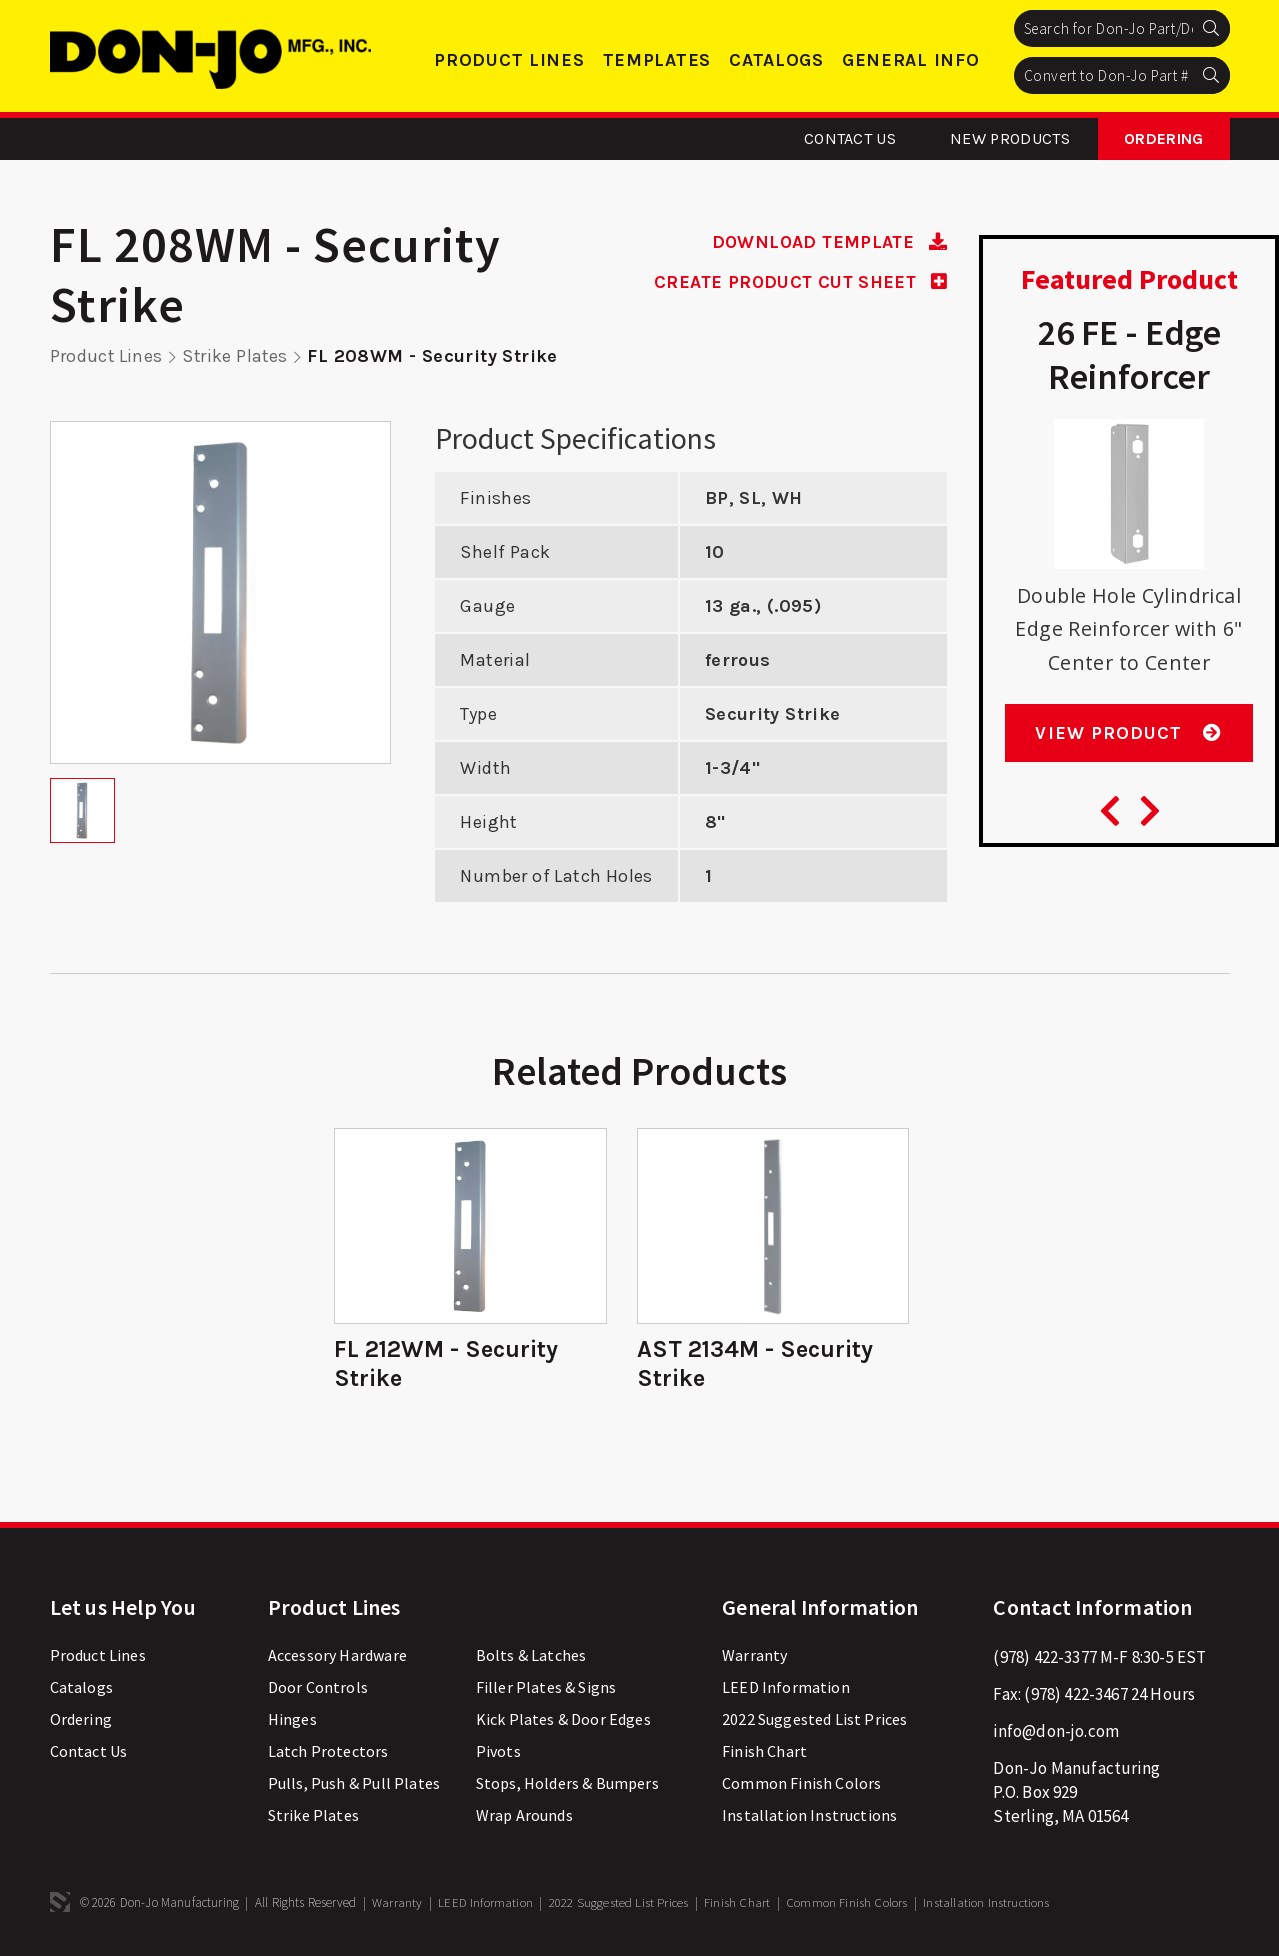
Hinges (292, 1718)
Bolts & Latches (531, 1654)
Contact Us (850, 138)
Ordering (1164, 138)
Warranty (754, 1654)
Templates (657, 60)
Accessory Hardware (337, 1654)
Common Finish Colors (801, 1782)
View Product (1128, 735)
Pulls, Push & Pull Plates (354, 1782)
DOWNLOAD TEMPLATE (827, 242)
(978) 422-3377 (1044, 1656)
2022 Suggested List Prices (814, 1718)
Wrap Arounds (524, 1814)
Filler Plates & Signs (546, 1686)
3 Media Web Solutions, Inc (60, 1901)
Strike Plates (237, 356)
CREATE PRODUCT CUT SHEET (798, 281)
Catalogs (776, 60)
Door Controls (318, 1686)
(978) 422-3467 (1075, 1693)
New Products (1010, 138)
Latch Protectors (328, 1750)
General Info (911, 60)
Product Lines (509, 60)
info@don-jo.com (1056, 1730)
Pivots (498, 1750)
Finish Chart (764, 1750)
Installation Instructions (809, 1814)
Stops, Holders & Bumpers (567, 1782)
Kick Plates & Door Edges (563, 1718)
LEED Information (786, 1686)
